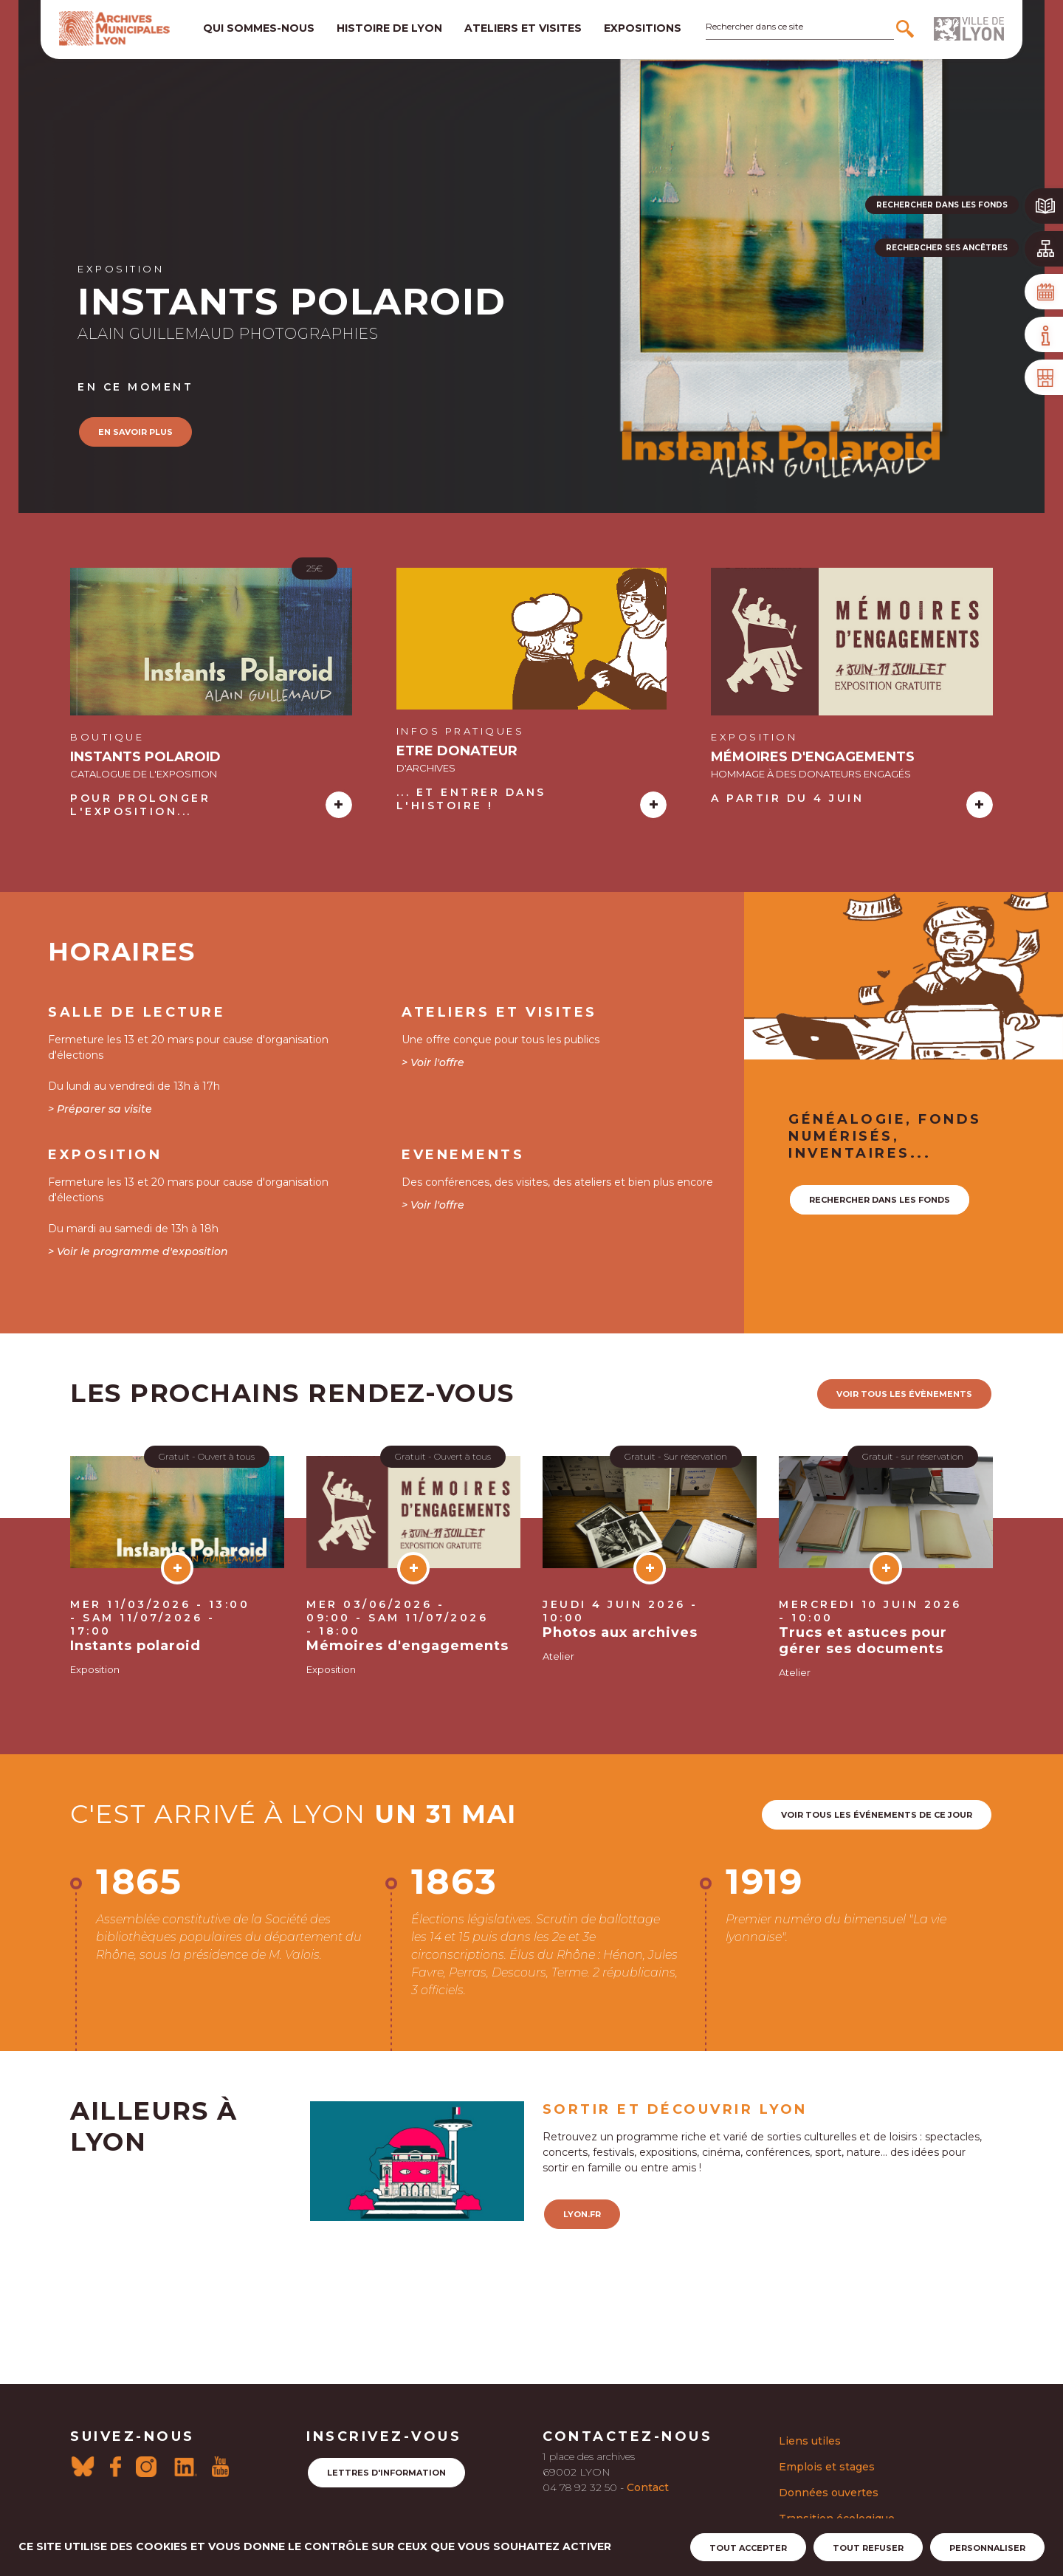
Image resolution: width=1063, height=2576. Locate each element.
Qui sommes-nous (258, 28)
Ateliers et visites (523, 28)
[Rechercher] (907, 29)
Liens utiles (810, 2441)
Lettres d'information (386, 2472)
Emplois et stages (827, 2466)
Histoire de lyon (389, 28)
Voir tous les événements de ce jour (876, 1815)
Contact (648, 2487)
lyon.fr (582, 2214)
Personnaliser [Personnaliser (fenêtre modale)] (987, 2548)
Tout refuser (868, 2548)
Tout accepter (748, 2548)
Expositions (642, 28)
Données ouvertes (828, 2492)
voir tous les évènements (904, 1394)
